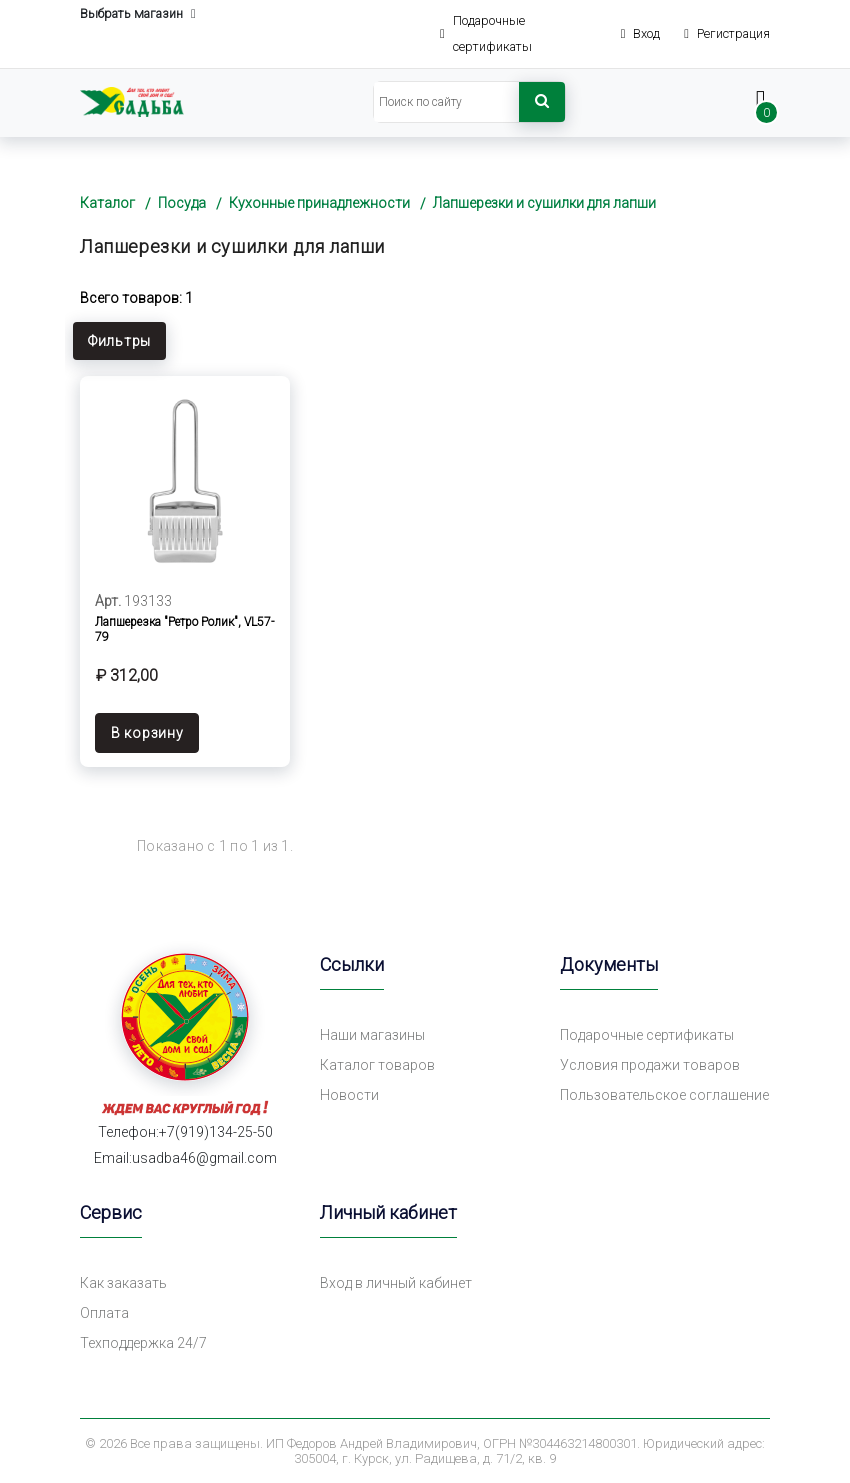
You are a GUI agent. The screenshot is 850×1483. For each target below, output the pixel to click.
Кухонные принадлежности (319, 203)
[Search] (446, 102)
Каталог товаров (377, 1065)
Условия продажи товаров (650, 1065)
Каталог (107, 203)
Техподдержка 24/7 (143, 1343)
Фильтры (119, 341)
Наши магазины (372, 1035)
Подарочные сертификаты (647, 1035)
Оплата (104, 1313)
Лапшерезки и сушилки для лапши (544, 203)
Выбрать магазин (138, 14)
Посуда (182, 203)
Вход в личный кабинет (396, 1283)
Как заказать (123, 1283)
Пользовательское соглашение (664, 1095)
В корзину (147, 733)
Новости (349, 1095)
